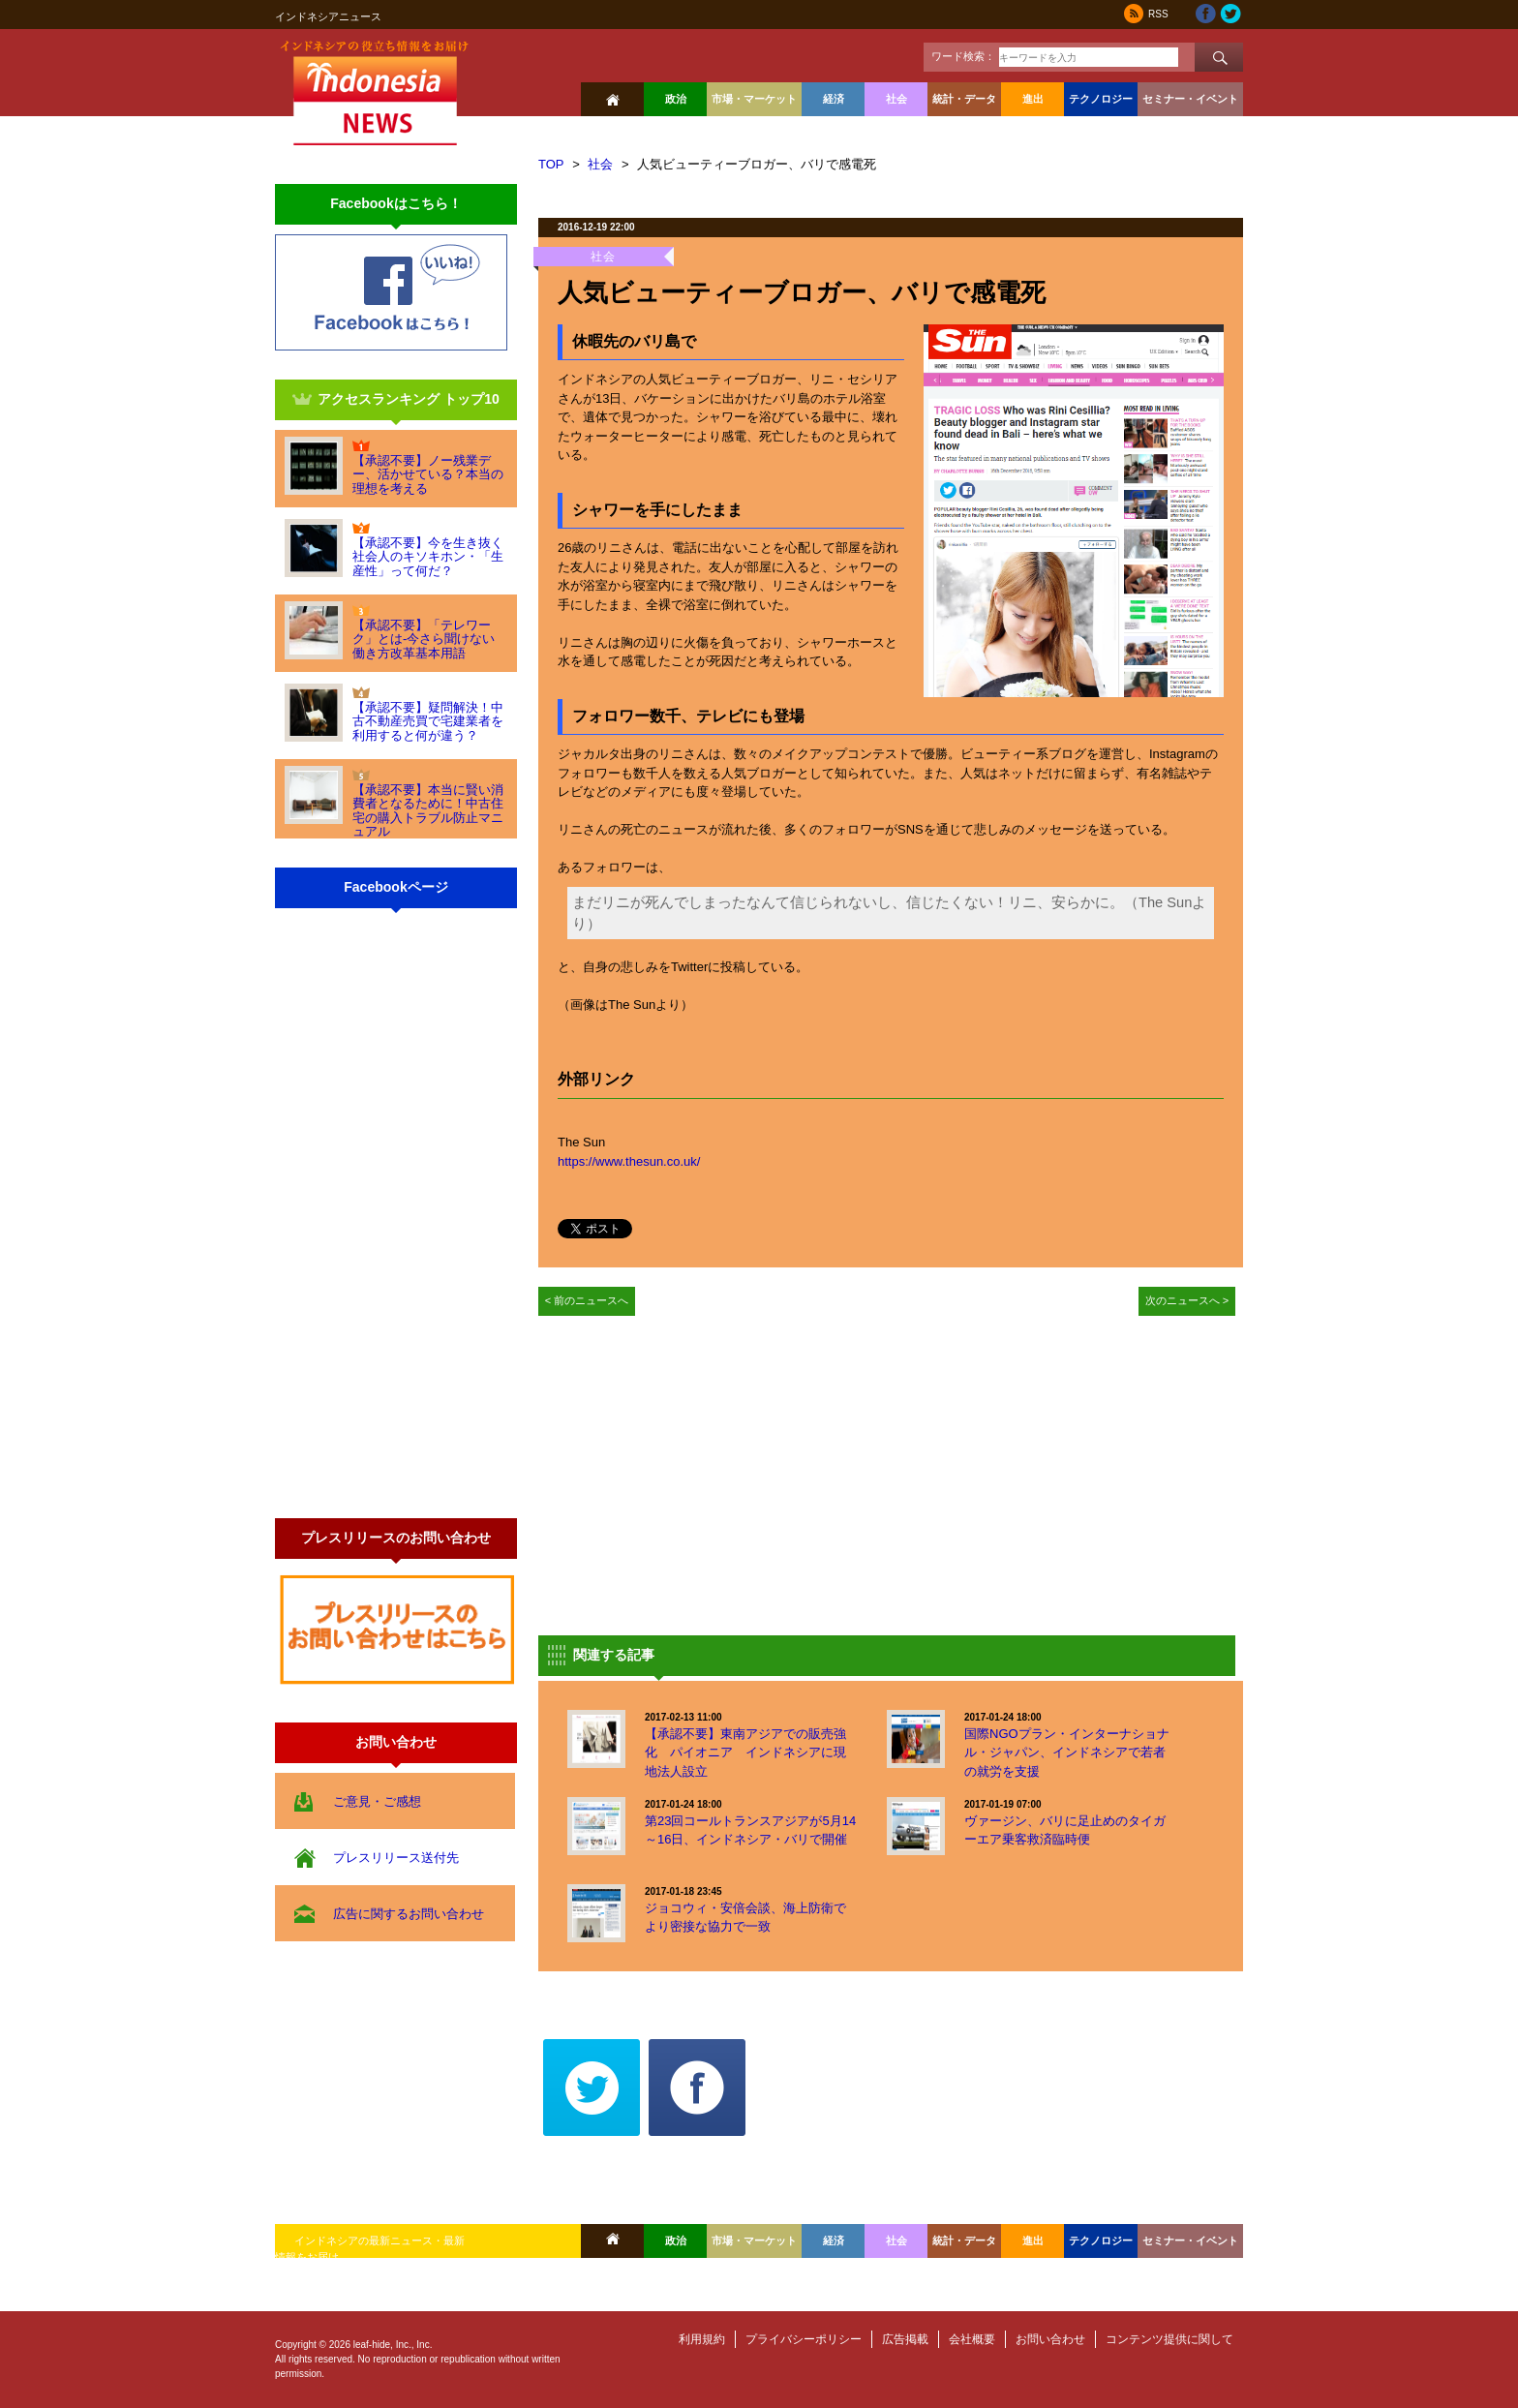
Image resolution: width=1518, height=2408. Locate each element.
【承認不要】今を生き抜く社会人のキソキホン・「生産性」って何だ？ (427, 556)
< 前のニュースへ (587, 1300)
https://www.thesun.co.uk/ (629, 1161)
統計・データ (964, 99)
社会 (896, 99)
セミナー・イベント (1190, 99)
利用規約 (702, 2339)
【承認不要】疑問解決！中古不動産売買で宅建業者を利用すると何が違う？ (427, 721)
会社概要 (972, 2339)
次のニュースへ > (1187, 1300)
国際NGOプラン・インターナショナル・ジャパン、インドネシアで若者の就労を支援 (1066, 1752)
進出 (1033, 99)
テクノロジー (1101, 99)
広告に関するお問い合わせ (408, 1913)
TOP (551, 164)
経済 (833, 99)
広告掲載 (905, 2339)
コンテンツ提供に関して (1169, 2339)
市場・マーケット (754, 99)
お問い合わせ (1050, 2339)
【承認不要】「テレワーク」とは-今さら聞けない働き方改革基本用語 (423, 639)
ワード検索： (963, 56)
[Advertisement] (701, 1470)
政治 (675, 99)
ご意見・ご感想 (377, 1801)
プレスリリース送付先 (396, 1857)
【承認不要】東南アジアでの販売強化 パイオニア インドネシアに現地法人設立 (745, 1752)
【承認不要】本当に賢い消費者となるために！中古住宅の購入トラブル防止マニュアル (427, 810)
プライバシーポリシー (803, 2339)
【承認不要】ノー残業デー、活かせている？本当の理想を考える (427, 474)
